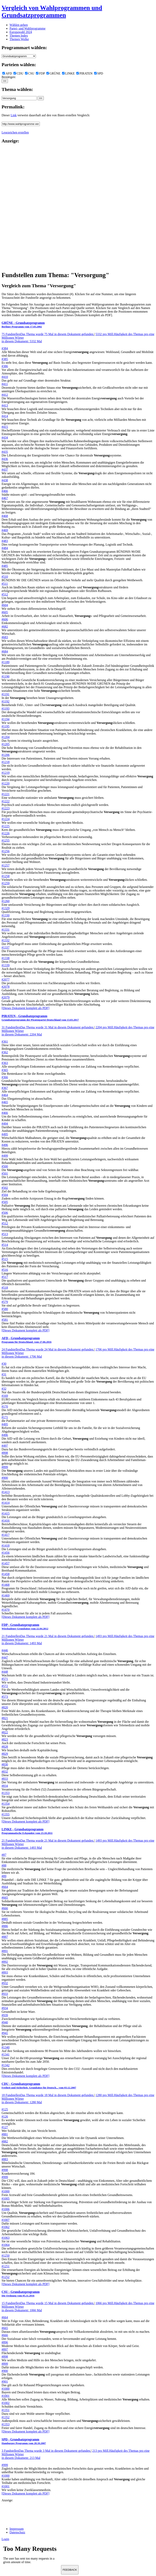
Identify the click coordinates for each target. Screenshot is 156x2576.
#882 (5, 2141)
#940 (5, 2022)
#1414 (6, 1502)
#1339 (6, 965)
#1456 (6, 1552)
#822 (5, 1732)
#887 (5, 1936)
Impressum (17, 2528)
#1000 (6, 2191)
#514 (5, 1244)
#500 (5, 1166)
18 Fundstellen (48, 2095)
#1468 (6, 1584)
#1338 (6, 958)
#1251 (6, 2266)
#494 (5, 1123)
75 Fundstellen (48, 334)
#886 (5, 1926)
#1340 (6, 2047)
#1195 (5, 726)
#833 (5, 1778)
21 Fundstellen (48, 1636)
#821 (5, 1718)
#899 (5, 1467)
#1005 (6, 2198)
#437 (5, 469)
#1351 (6, 2410)
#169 (5, 1395)
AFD (7, 73)
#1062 (6, 2227)
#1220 (6, 783)
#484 (5, 548)
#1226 (6, 833)
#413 (5, 405)
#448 (5, 1671)
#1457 (6, 1563)
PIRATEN (84, 73)
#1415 (6, 1513)
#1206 (6, 755)
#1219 (6, 772)
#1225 (6, 826)
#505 (5, 1202)
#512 (5, 594)
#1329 (6, 908)
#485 (5, 566)
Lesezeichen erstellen (15, 132)
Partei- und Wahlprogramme (27, 28)
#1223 (6, 808)
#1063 (6, 2237)
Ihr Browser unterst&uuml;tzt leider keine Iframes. (31, 2556)
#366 (5, 1077)
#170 (5, 1406)
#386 (5, 366)
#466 (5, 491)
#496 (5, 1145)
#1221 (6, 794)
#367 (5, 1088)
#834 (5, 1786)
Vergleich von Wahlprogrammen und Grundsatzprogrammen (52, 11)
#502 (5, 1187)
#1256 (6, 851)
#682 (5, 626)
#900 (5, 1477)
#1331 (6, 929)
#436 (5, 459)
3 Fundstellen (46, 2450)
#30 (4, 1363)
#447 (5, 1657)
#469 (5, 530)
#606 (5, 619)
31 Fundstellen (48, 1027)
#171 (5, 1417)
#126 (5, 2116)
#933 (5, 1994)
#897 (5, 2349)
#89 (4, 1876)
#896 (5, 2342)
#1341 (6, 2054)
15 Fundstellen (48, 2303)
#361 (5, 1041)
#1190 (5, 676)
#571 (5, 1679)
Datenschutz (17, 2532)
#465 (5, 1102)
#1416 (6, 1520)
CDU (18, 73)
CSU (29, 73)
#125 (5, 2109)
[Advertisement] (17, 207)
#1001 (6, 2396)
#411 (5, 384)
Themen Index (19, 35)
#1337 (6, 947)
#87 (4, 1854)
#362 (5, 1052)
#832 (5, 1771)
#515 (5, 1259)
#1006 (6, 2209)
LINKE (68, 73)
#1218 (6, 762)
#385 (5, 359)
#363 (5, 1063)
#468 (5, 516)
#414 (5, 416)
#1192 (5, 701)
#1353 (6, 1793)
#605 (5, 612)
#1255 (6, 840)
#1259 (6, 883)
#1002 (6, 2403)
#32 (4, 1388)
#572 (5, 1686)
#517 (5, 1277)
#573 (5, 1696)
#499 (5, 1155)
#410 (5, 377)
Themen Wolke (19, 39)
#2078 (6, 986)
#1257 (6, 865)
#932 (5, 1983)
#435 (5, 451)
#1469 (6, 1595)
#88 (4, 1865)
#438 (5, 480)
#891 (5, 1951)
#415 (5, 427)
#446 (5, 1650)
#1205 (6, 744)
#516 (5, 1269)
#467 (5, 498)
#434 (5, 437)
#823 (5, 1739)
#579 (5, 1302)
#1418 (6, 1545)
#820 (5, 1707)
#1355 (6, 1814)
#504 (5, 1195)
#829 (5, 1753)
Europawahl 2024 (21, 32)
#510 (5, 576)
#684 (5, 651)
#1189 (5, 662)
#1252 (6, 2277)
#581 (5, 1319)
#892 (5, 1961)
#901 (5, 2381)
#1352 (6, 2417)
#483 (5, 541)
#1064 (6, 2245)
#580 (5, 1309)
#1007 (6, 2220)
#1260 (6, 901)
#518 (5, 1287)
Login (5, 2539)
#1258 (6, 876)
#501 (5, 1173)
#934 (5, 2008)
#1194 (5, 719)
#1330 (6, 915)
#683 (5, 637)
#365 (5, 1070)
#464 (5, 1095)
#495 (5, 1134)
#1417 (6, 1535)
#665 (5, 1897)
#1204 (6, 737)
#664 (5, 1887)
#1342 (6, 2065)
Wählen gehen (19, 25)
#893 (5, 1972)
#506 (5, 1212)
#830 (5, 1764)
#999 (5, 2177)
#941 (5, 2033)
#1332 (6, 940)
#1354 (6, 1803)
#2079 (6, 997)
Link (14, 115)
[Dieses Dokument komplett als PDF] (25, 1008)
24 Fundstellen (48, 1349)
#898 (5, 1453)
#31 (4, 1374)
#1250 (6, 2255)
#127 (5, 2127)
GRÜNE (53, 73)
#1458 (6, 1574)
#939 (5, 2015)
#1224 (6, 819)
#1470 (6, 1609)
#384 (5, 348)
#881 (5, 2134)
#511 (5, 583)
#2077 (6, 979)
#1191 (5, 694)
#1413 (6, 1492)
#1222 (6, 801)
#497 (5, 1445)
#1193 (5, 708)
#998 (5, 2170)
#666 (5, 1908)
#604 (5, 605)
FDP (40, 73)
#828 (5, 1746)
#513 (5, 1234)
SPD (98, 73)
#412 (5, 394)
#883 (5, 2159)
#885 (5, 1919)
